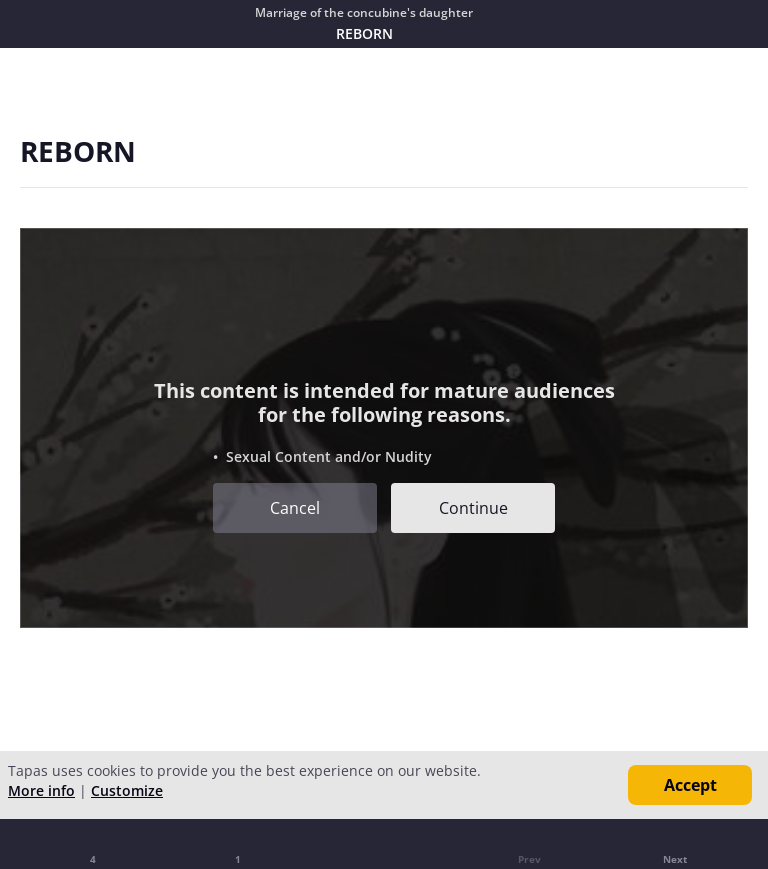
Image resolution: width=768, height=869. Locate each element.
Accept (690, 785)
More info (41, 790)
